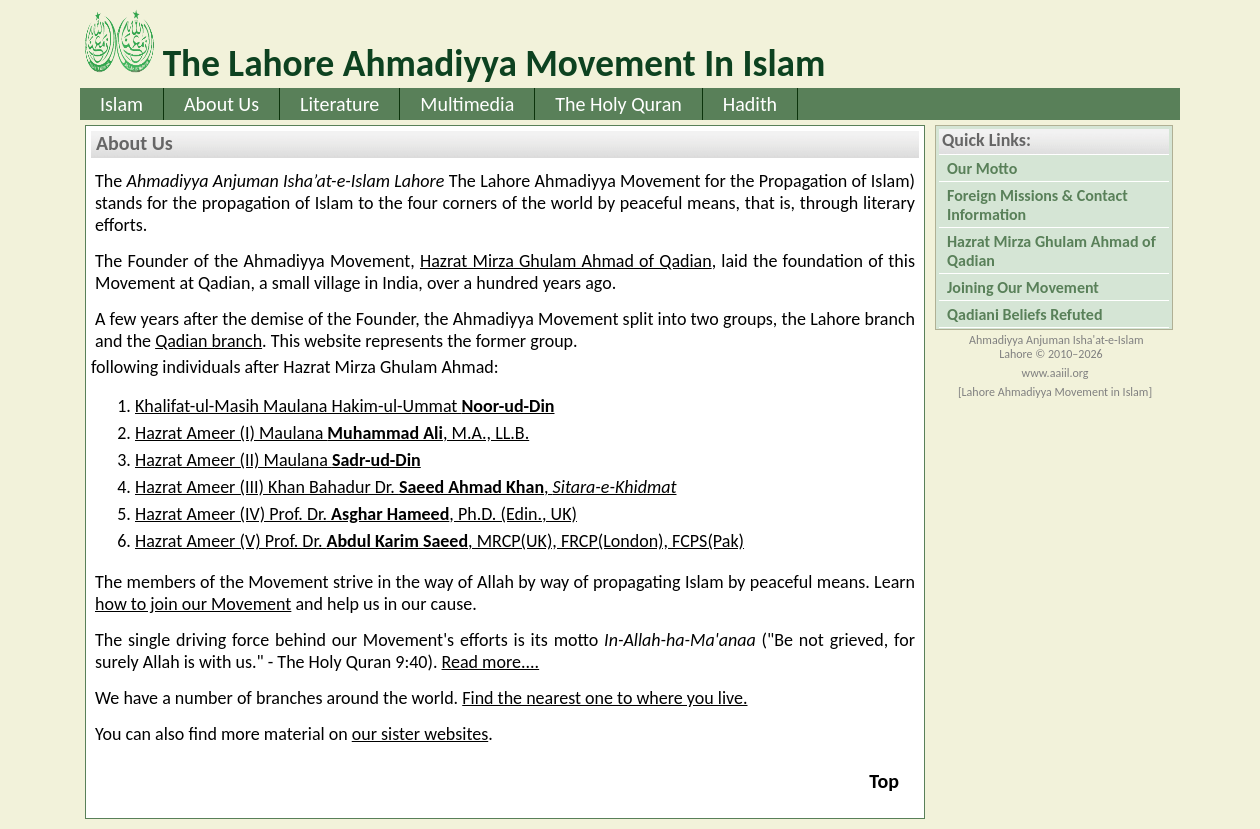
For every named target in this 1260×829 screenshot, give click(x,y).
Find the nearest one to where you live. (604, 698)
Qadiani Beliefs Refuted (1025, 314)
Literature (339, 104)
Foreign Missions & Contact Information (1037, 205)
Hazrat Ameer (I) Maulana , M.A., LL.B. (332, 433)
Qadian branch (208, 341)
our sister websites (420, 734)
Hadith (750, 104)
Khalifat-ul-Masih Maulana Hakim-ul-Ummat (344, 406)
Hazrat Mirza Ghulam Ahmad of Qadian (566, 261)
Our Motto (982, 168)
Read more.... (491, 662)
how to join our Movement (193, 604)
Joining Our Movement (1023, 287)
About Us (221, 104)
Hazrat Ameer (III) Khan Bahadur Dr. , (405, 487)
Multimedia (467, 104)
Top (884, 781)
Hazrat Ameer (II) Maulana (278, 460)
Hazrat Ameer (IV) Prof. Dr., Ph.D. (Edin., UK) (356, 514)
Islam (121, 104)
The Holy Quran (618, 104)
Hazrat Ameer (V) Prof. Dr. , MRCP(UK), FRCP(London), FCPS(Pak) (439, 541)
